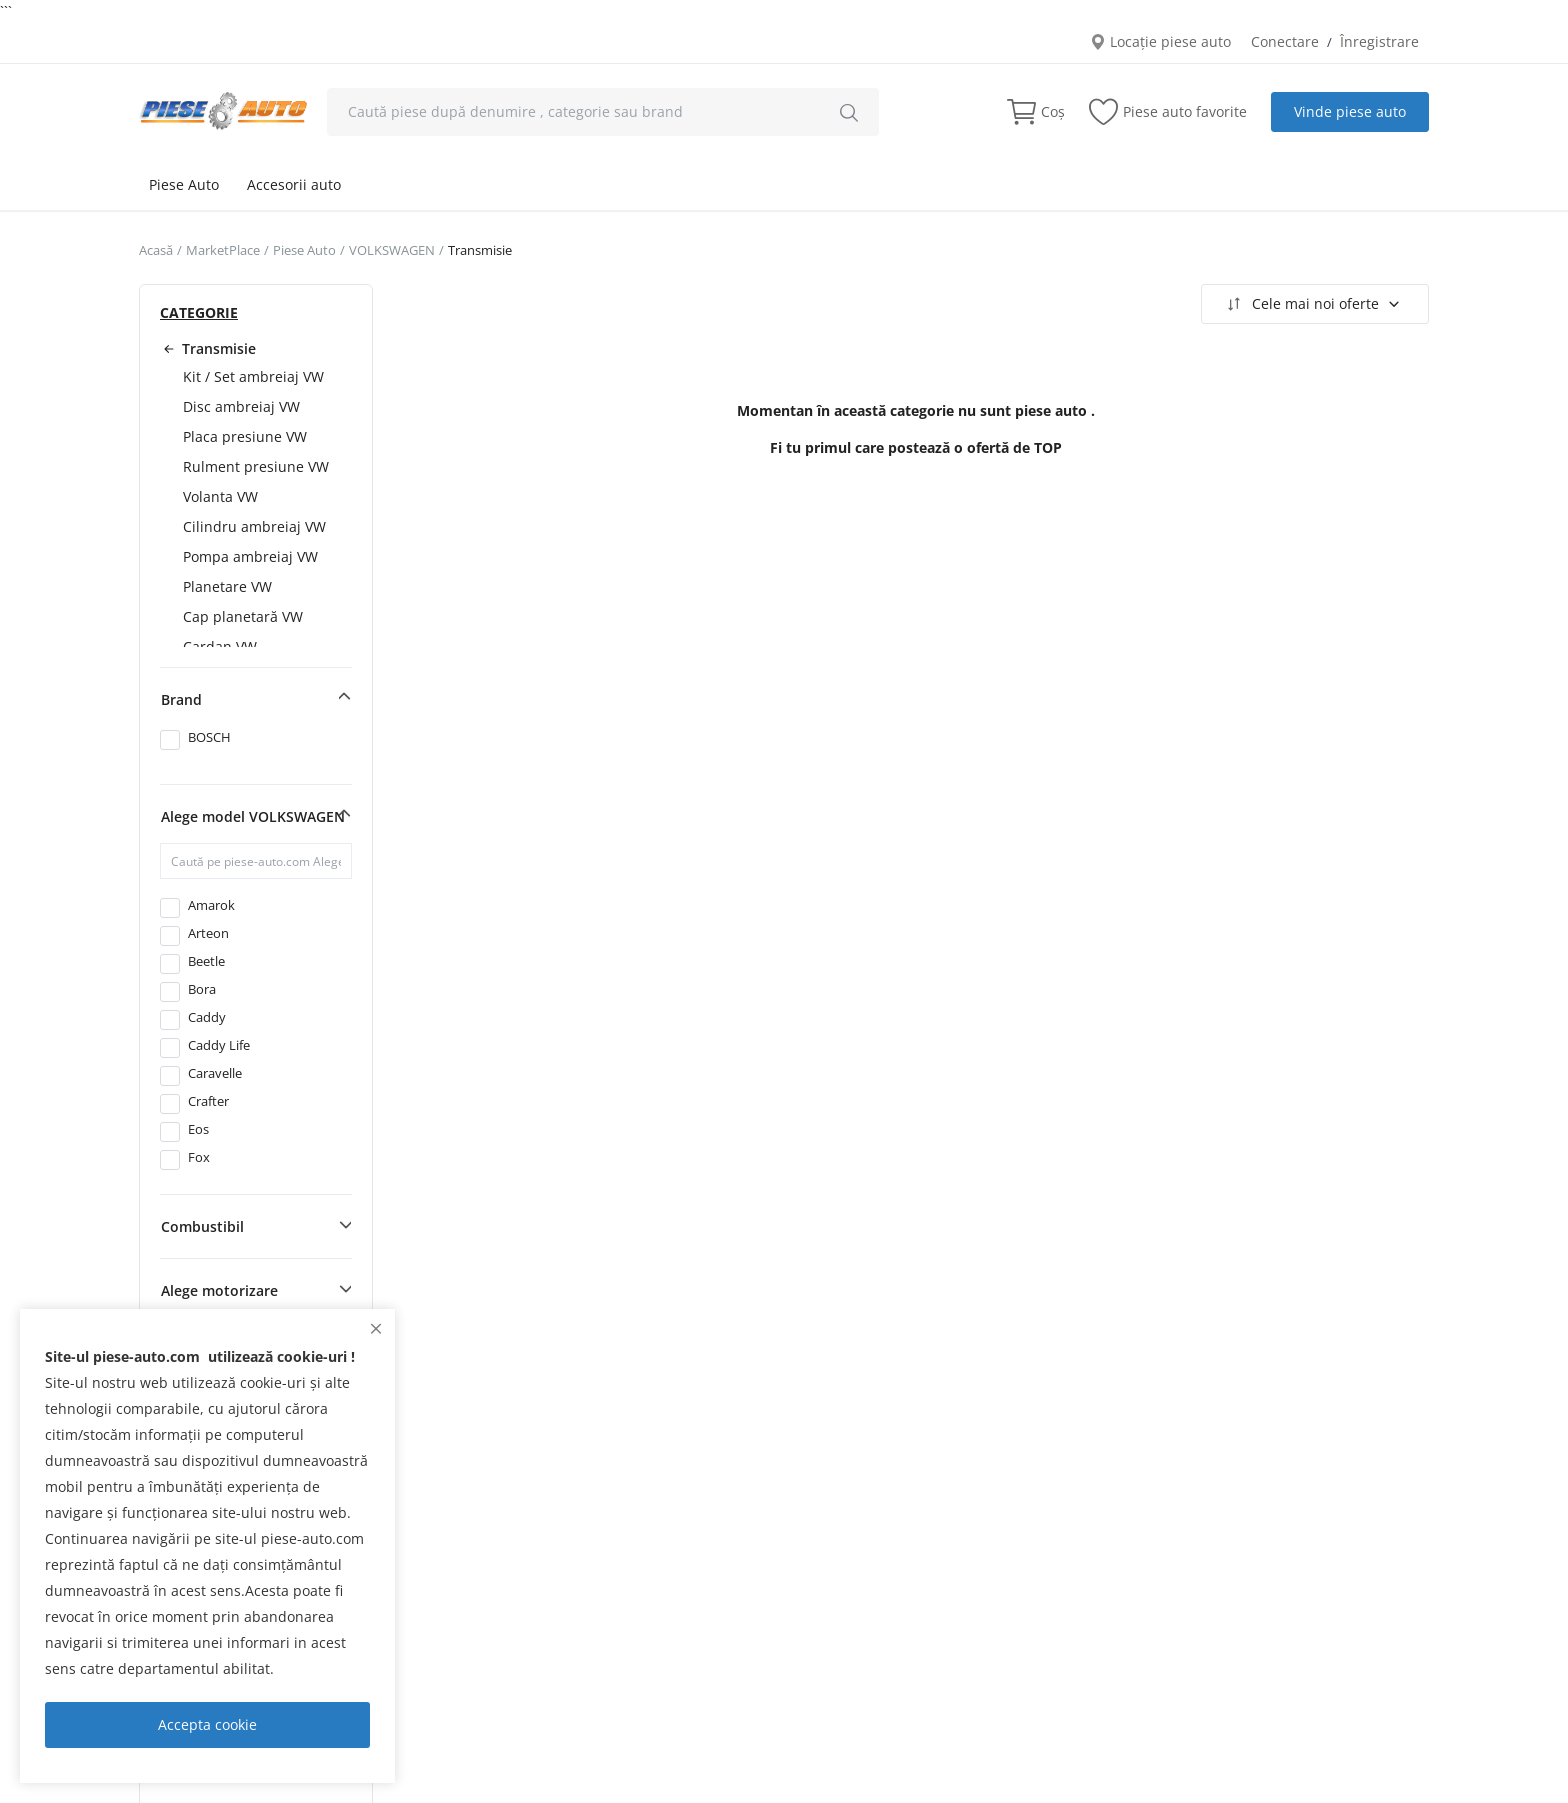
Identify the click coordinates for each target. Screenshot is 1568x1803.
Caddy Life (219, 1045)
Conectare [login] (1285, 41)
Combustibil (202, 1226)
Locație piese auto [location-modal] (1160, 41)
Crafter (208, 1101)
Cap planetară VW (243, 616)
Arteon (208, 933)
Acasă (156, 250)
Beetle (206, 961)
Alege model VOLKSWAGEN (253, 816)
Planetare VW (227, 586)
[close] (376, 1328)
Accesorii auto (294, 184)
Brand (181, 699)
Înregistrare (1379, 41)
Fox (199, 1157)
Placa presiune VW (245, 436)
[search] (849, 112)
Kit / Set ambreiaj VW (253, 376)
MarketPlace (223, 250)
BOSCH (209, 737)
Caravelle (215, 1073)
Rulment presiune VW (256, 466)
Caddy (207, 1017)
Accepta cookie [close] (207, 1724)
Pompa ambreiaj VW (250, 556)
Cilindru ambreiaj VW (254, 526)
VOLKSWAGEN (392, 250)
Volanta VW (220, 496)
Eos (198, 1129)
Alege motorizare (219, 1290)
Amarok (211, 905)
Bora (202, 989)
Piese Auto (184, 184)
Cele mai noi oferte (1312, 304)
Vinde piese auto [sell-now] (1350, 111)
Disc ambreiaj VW (241, 406)
